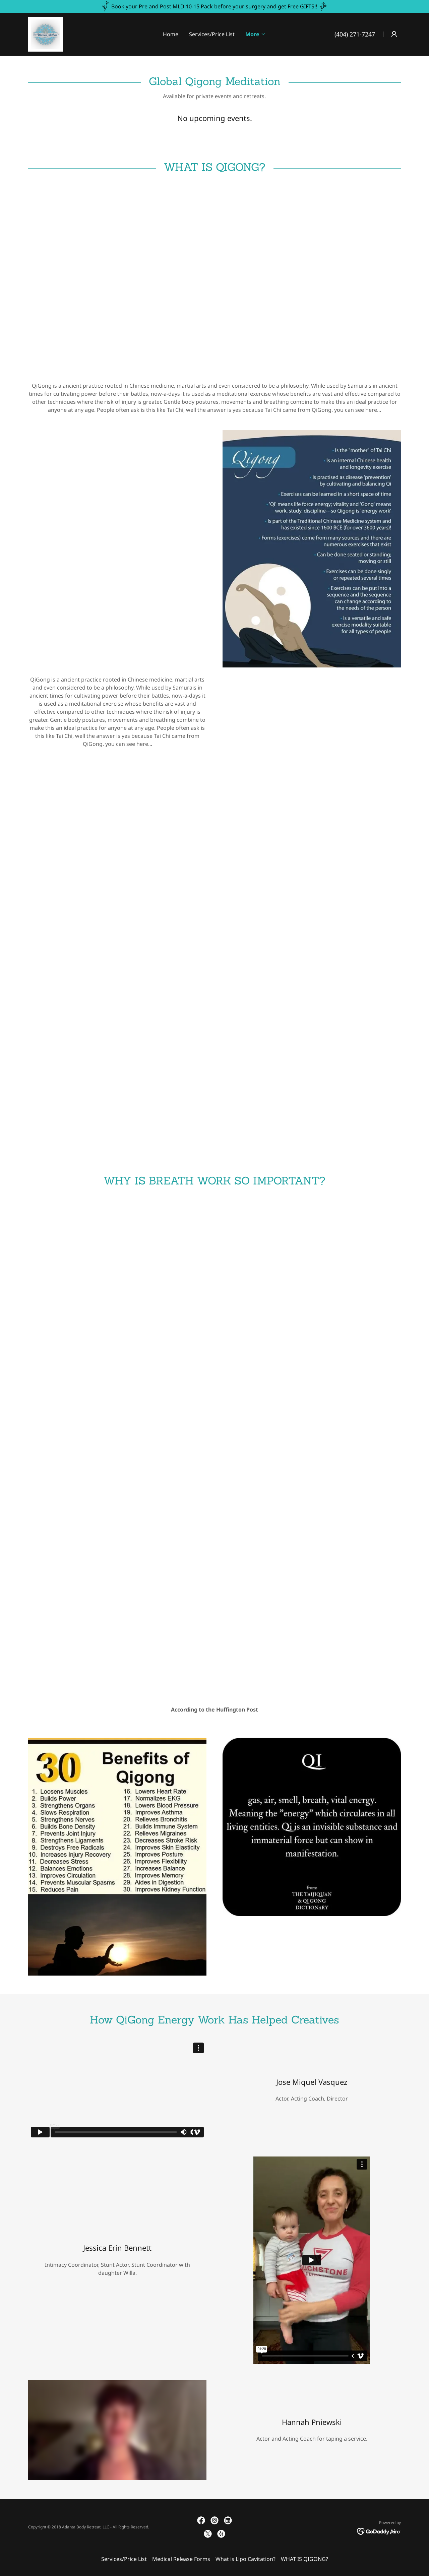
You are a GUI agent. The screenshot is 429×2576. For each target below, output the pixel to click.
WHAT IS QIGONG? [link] (304, 2559)
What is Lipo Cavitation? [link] (245, 2559)
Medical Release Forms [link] (181, 2559)
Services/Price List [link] (212, 34)
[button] (255, 34)
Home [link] (170, 34)
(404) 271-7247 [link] (354, 34)
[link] (45, 33)
